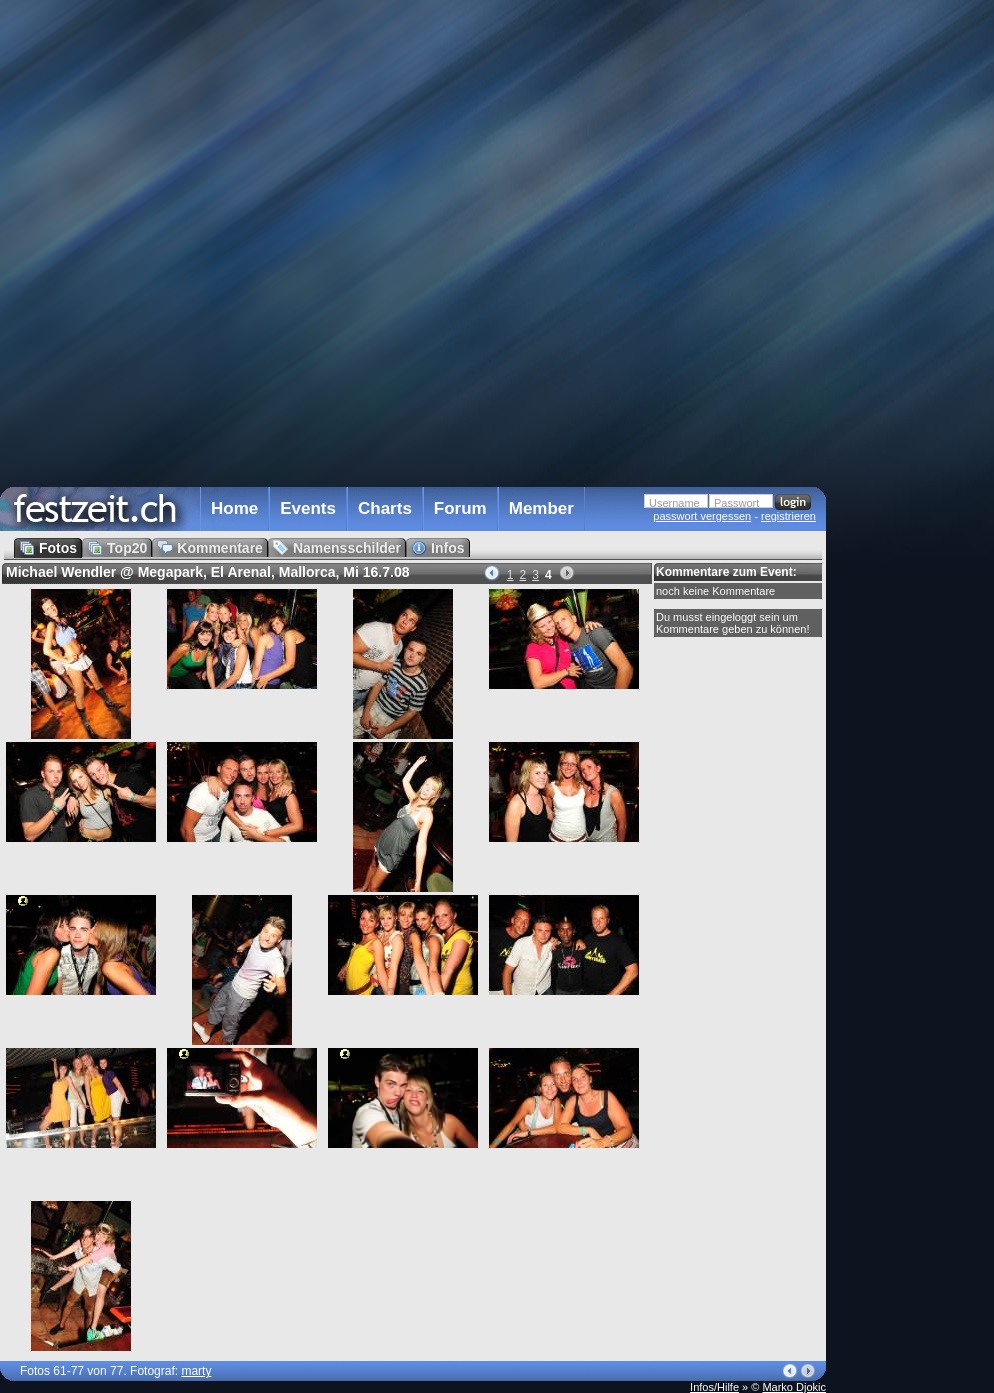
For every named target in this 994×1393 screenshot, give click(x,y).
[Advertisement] (914, 403)
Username (674, 503)
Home (234, 508)
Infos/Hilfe (714, 1387)
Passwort (736, 503)
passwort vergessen (702, 516)
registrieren (788, 516)
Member (541, 508)
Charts (385, 508)
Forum (460, 508)
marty (196, 1371)
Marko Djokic (794, 1387)
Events (308, 508)
